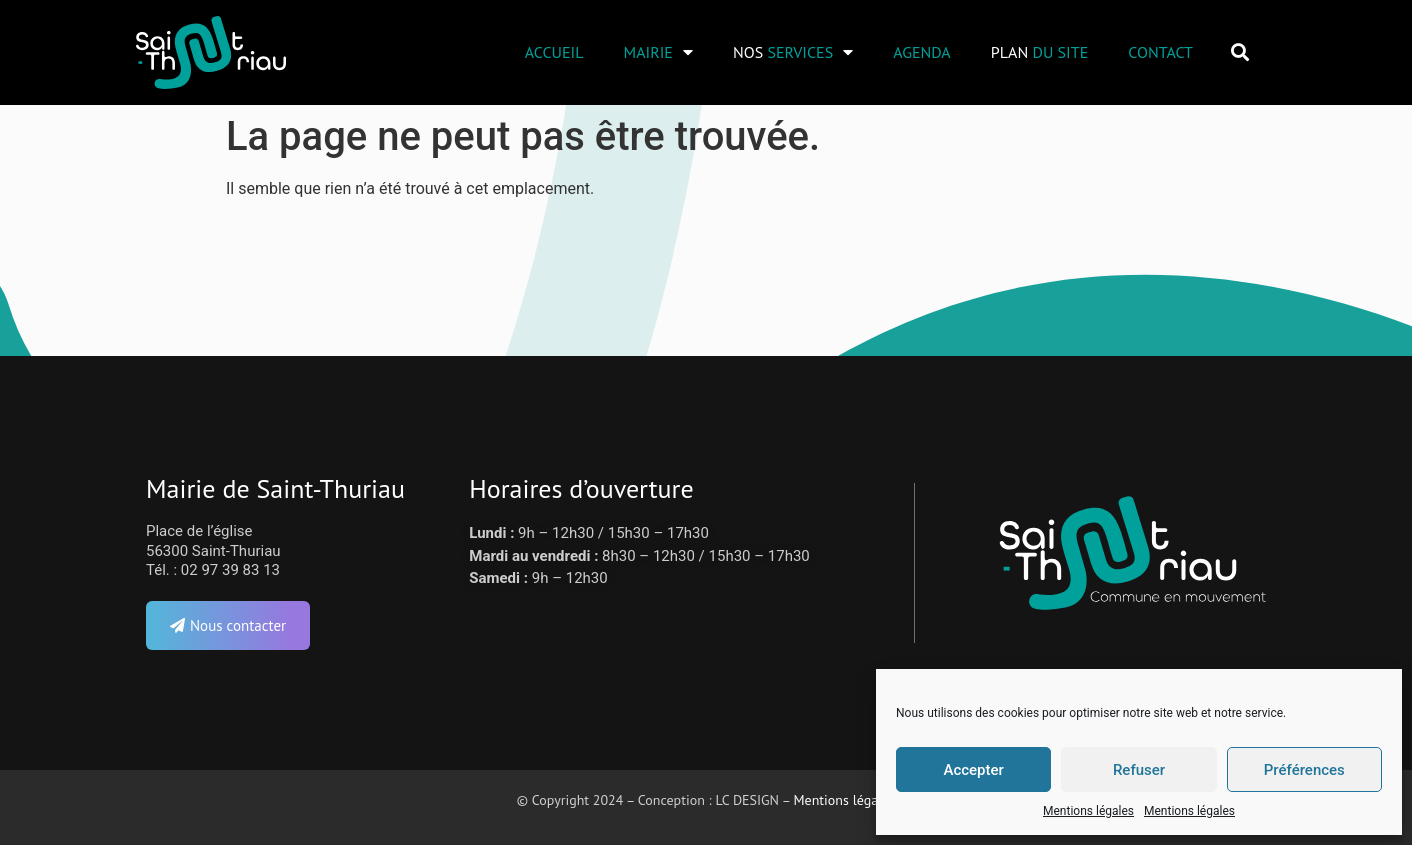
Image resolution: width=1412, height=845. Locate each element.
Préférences (1304, 770)
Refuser (1139, 770)
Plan (1040, 52)
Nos (793, 52)
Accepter (973, 770)
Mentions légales (1088, 811)
